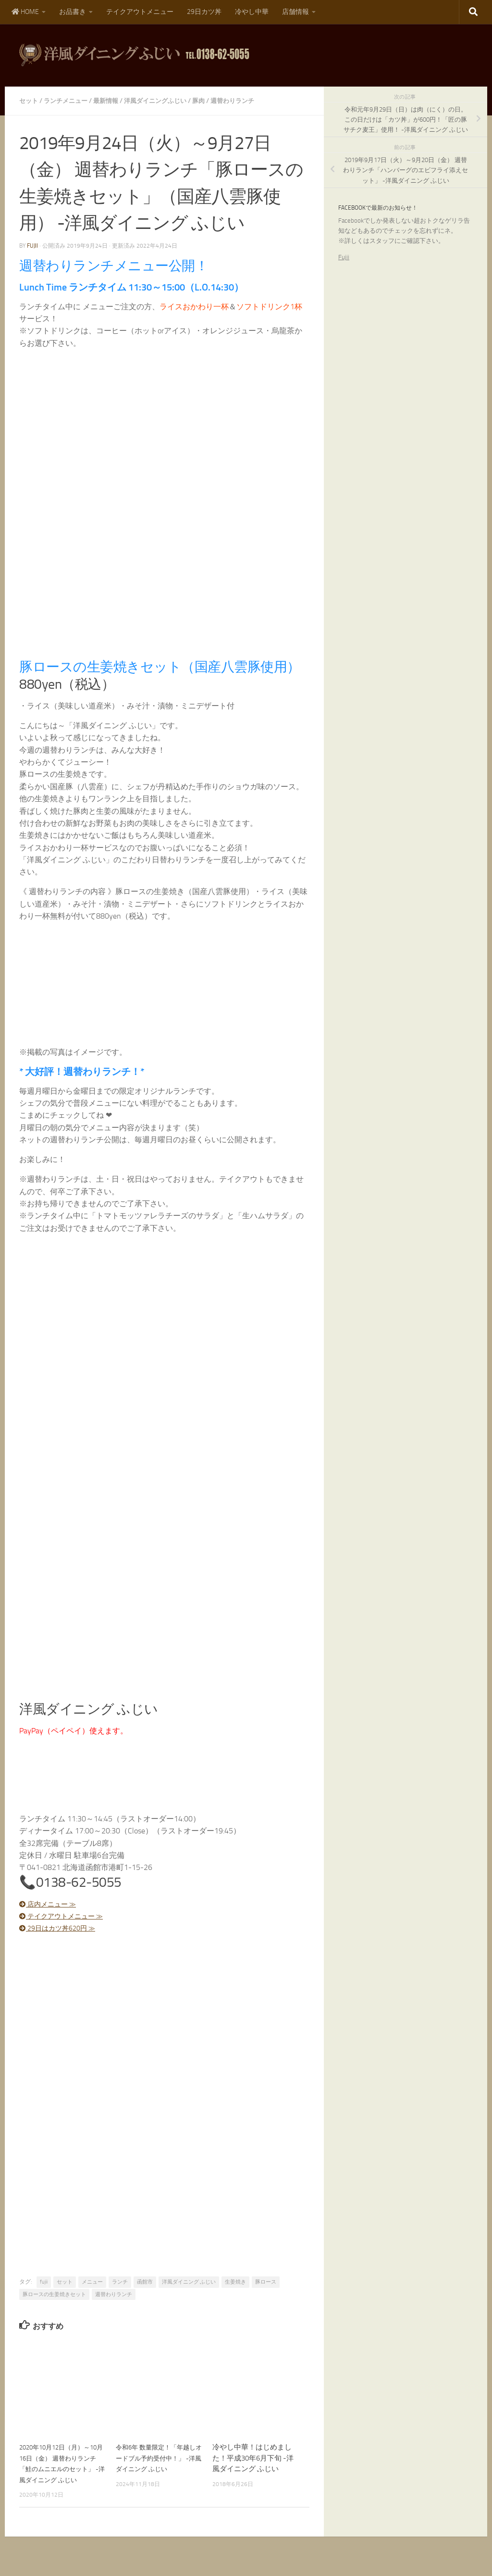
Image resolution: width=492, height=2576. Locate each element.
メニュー (92, 2282)
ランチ (120, 2282)
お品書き (72, 12)
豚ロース (265, 2282)
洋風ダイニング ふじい (189, 2282)
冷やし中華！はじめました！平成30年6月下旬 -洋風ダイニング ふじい (253, 2458)
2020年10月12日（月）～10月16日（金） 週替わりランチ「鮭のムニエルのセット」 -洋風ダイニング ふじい (62, 2469)
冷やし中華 (252, 12)
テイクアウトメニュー (139, 12)
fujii (32, 245)
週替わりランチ (246, 101)
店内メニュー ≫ (52, 1903)
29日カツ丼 (204, 12)
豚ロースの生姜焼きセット (54, 2294)
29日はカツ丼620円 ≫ (62, 1927)
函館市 (145, 2282)
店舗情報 (295, 12)
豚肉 (210, 101)
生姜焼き (235, 2282)
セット (29, 101)
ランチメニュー (68, 101)
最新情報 (111, 101)
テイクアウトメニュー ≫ (67, 1915)
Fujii (343, 257)
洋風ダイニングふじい (164, 101)
